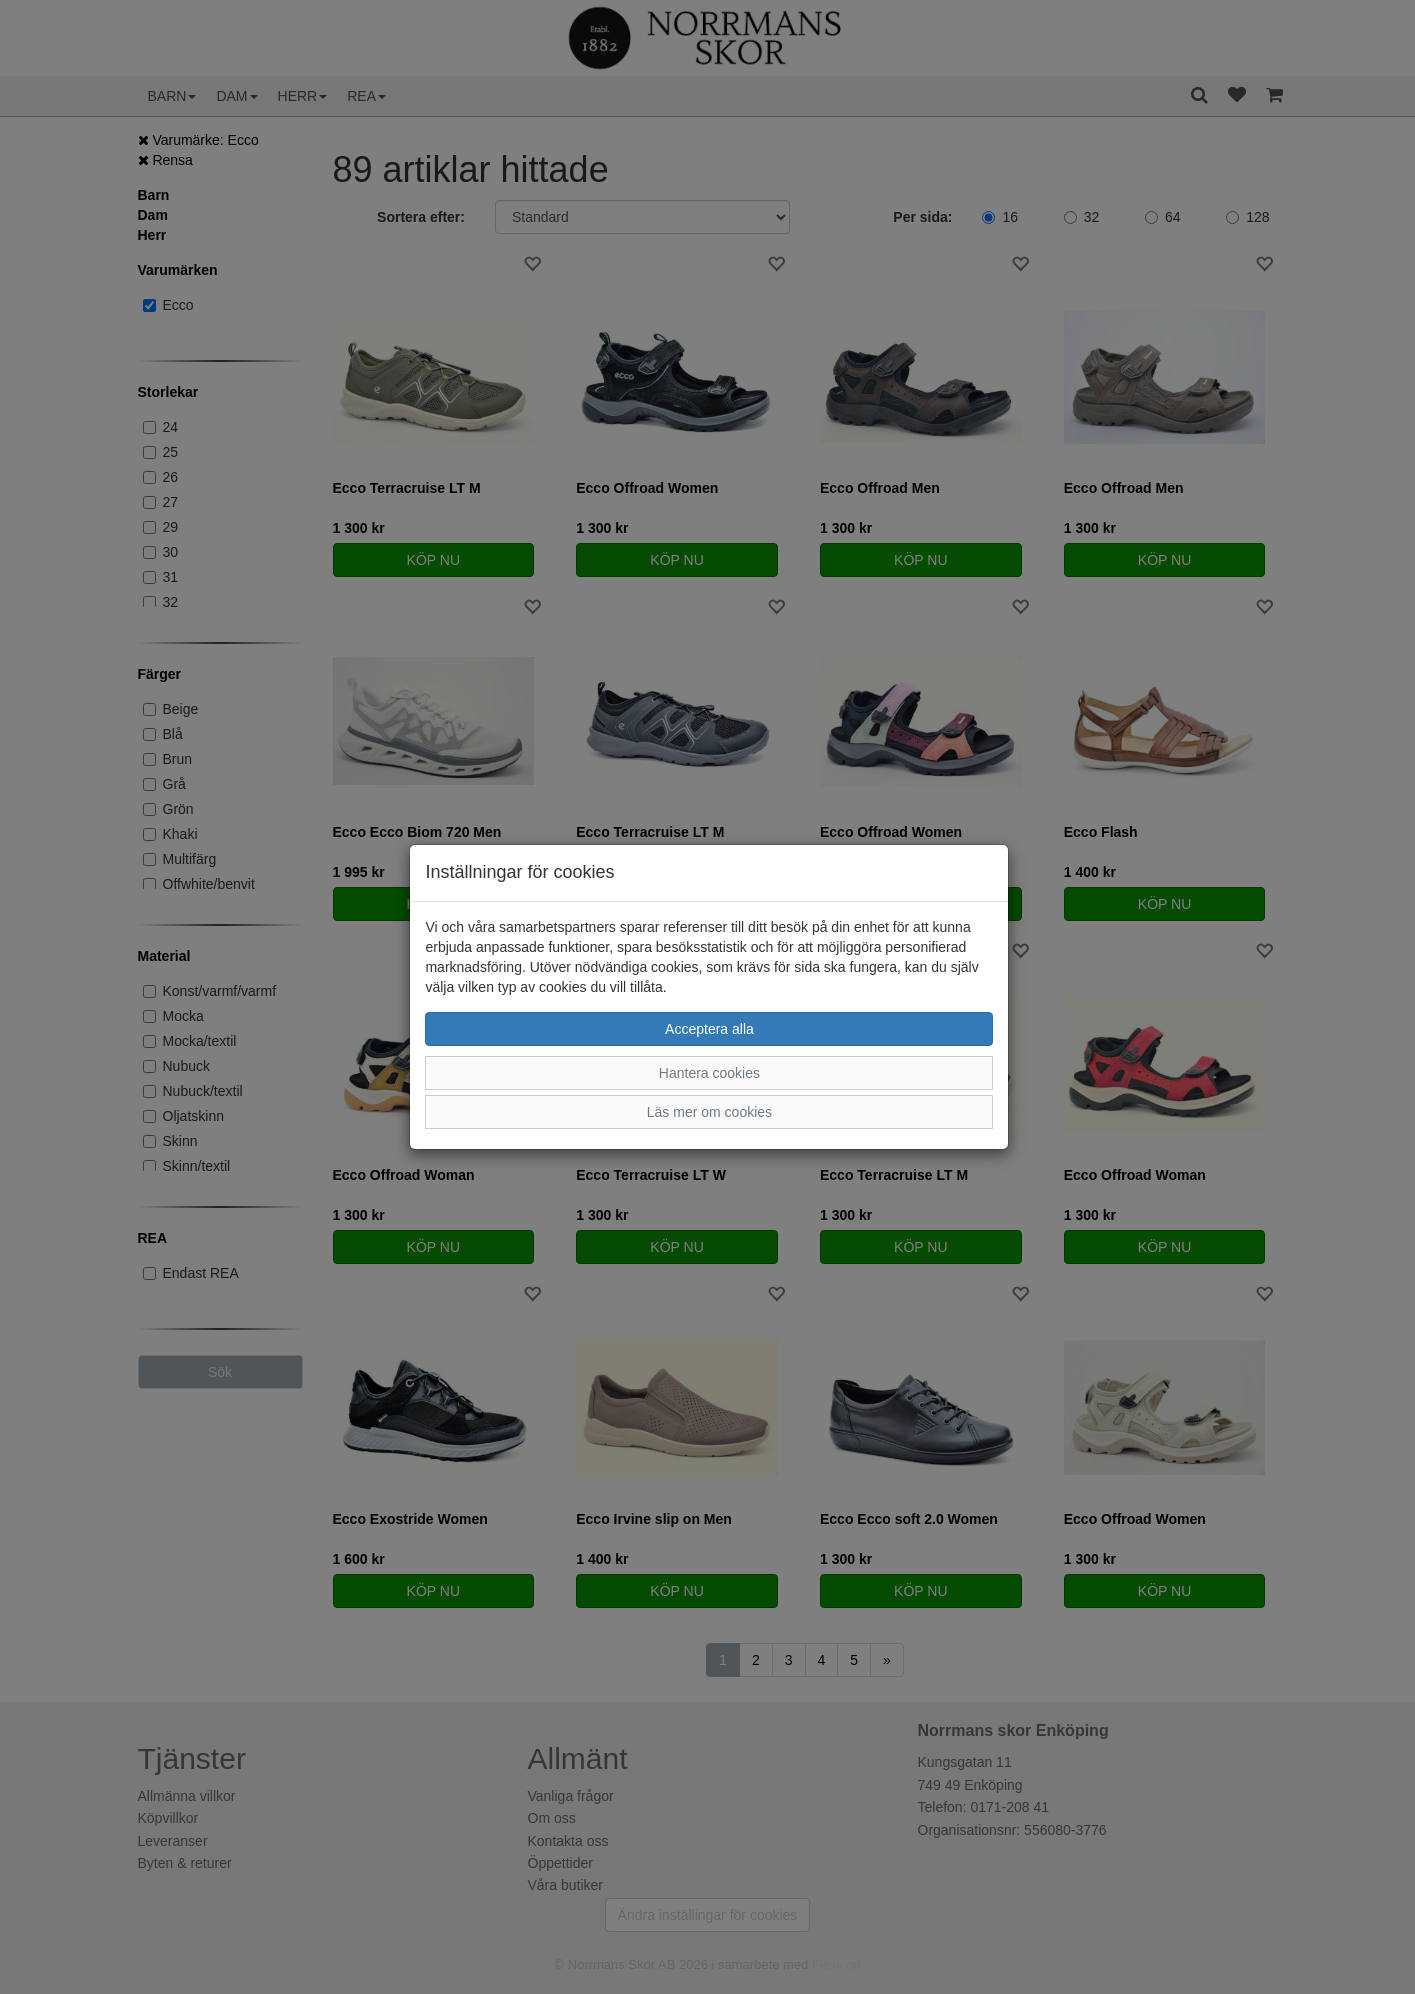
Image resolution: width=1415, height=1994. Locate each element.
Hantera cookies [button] (709, 1073)
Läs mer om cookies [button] (709, 1112)
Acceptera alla (709, 1029)
